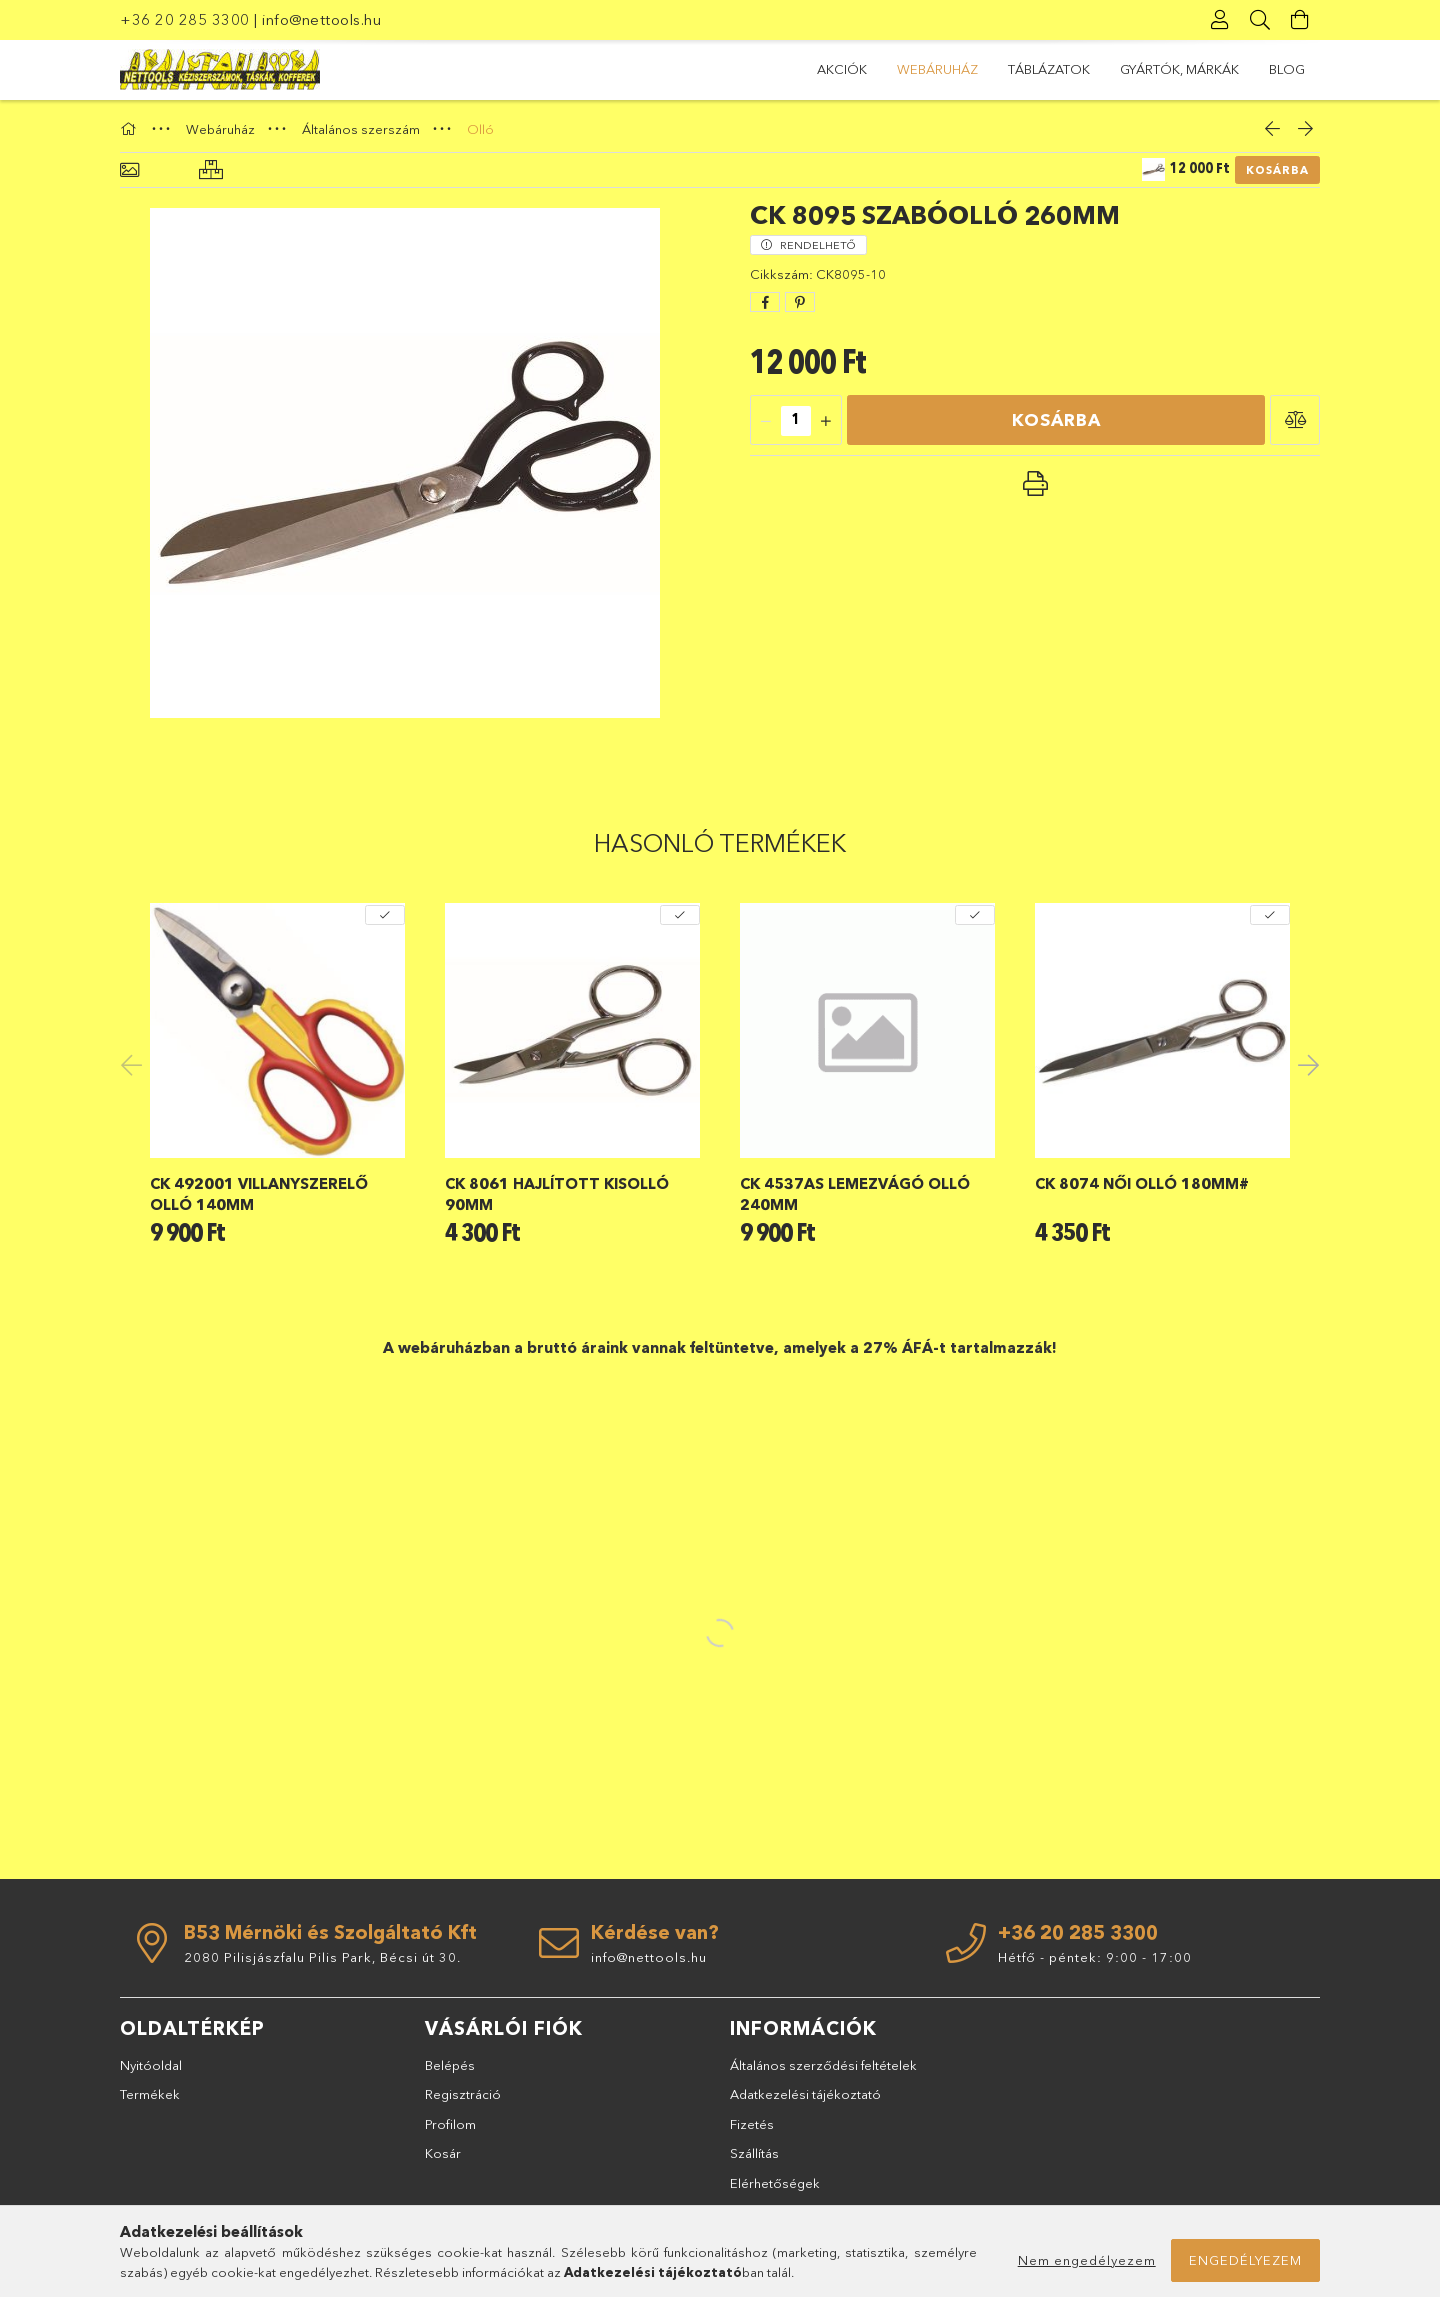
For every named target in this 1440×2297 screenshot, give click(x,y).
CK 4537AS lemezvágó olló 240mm (855, 1194)
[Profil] (1220, 20)
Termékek (150, 2094)
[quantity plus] (826, 421)
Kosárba (1277, 170)
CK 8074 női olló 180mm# (1142, 1183)
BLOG (1287, 69)
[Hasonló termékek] (211, 170)
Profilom (450, 2124)
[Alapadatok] (129, 170)
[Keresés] (1260, 20)
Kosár (443, 2153)
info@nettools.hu (321, 19)
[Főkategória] (131, 129)
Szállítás (754, 2153)
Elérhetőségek (775, 2183)
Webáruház (937, 69)
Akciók (842, 69)
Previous (135, 1064)
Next (1305, 1064)
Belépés (450, 2065)
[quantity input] (796, 421)
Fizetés (752, 2124)
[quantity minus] (766, 421)
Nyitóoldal (151, 2065)
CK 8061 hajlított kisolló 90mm (557, 1194)
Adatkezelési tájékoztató (805, 2094)
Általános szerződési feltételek (823, 2065)
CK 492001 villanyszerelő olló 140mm (259, 1194)
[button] (1295, 420)
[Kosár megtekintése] (1300, 20)
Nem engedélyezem (1087, 2260)
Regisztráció (463, 2094)
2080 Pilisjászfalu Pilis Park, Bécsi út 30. (322, 1957)
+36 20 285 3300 (185, 19)
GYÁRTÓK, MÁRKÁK (1179, 69)
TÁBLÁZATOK (1049, 69)
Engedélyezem (1245, 2260)
